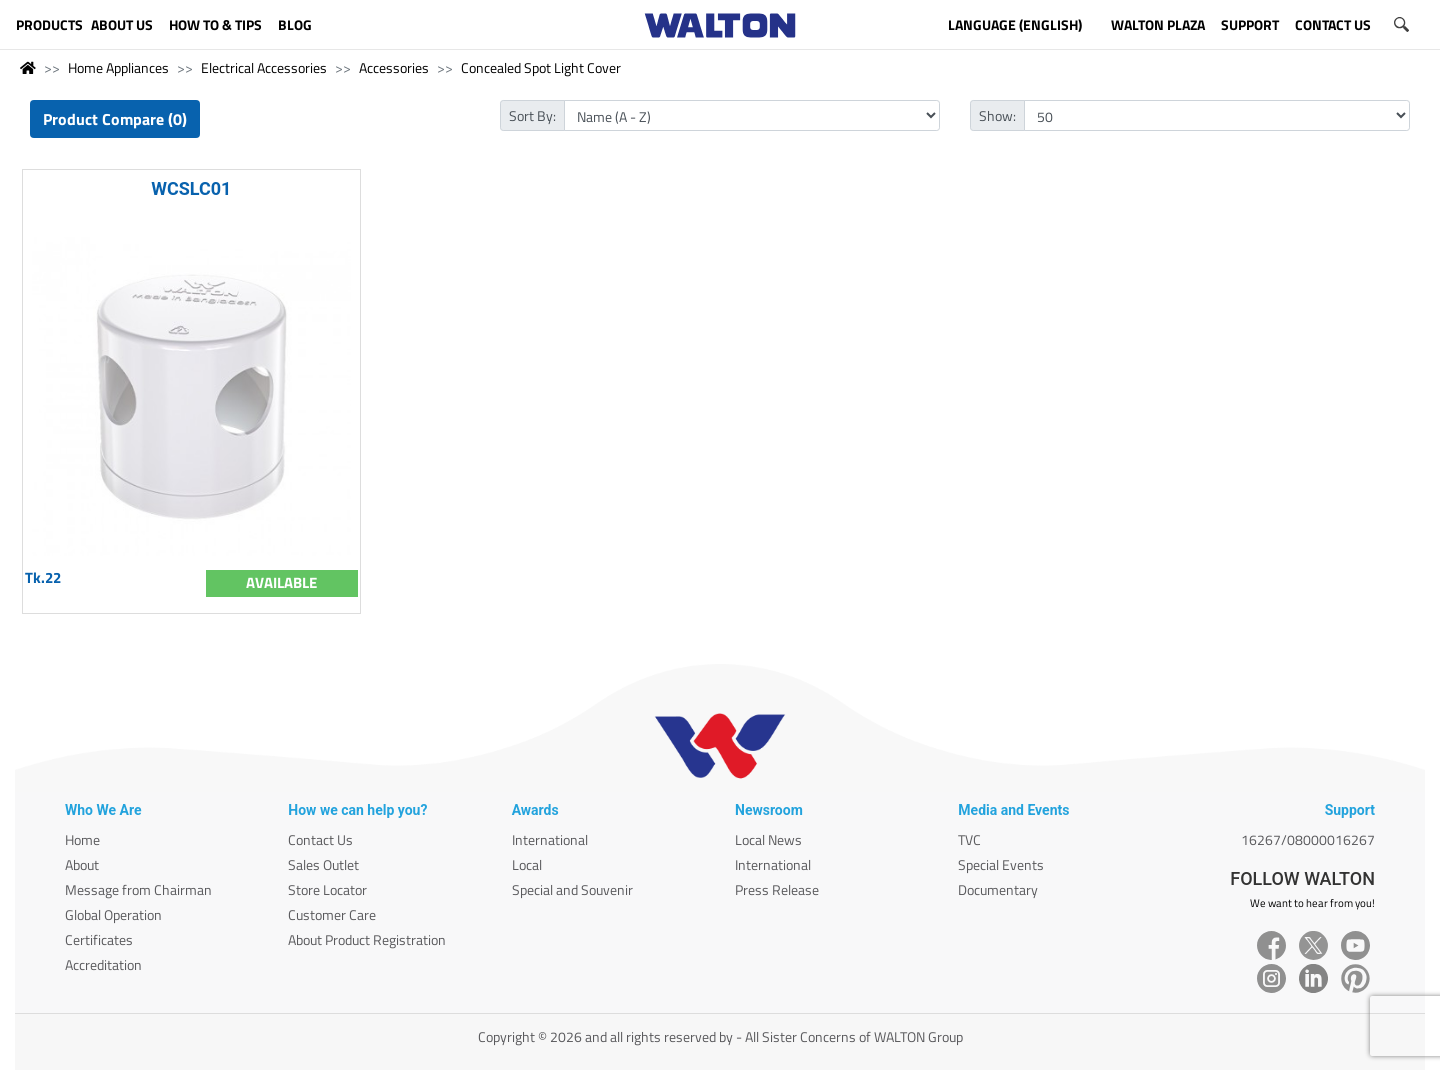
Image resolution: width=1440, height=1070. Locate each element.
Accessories (394, 67)
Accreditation (103, 964)
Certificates (99, 939)
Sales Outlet (323, 864)
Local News (768, 839)
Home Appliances (118, 67)
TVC (969, 839)
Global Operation (113, 914)
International (550, 839)
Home (82, 839)
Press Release (777, 889)
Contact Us (320, 839)
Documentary (998, 889)
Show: (997, 115)
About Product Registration (367, 939)
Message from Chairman (138, 889)
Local (527, 864)
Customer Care (332, 914)
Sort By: (532, 115)
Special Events (1001, 864)
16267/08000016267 (1308, 839)
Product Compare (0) (115, 119)
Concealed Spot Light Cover (541, 67)
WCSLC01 (191, 188)
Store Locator (327, 889)
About (82, 864)
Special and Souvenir (572, 889)
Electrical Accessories (264, 67)
